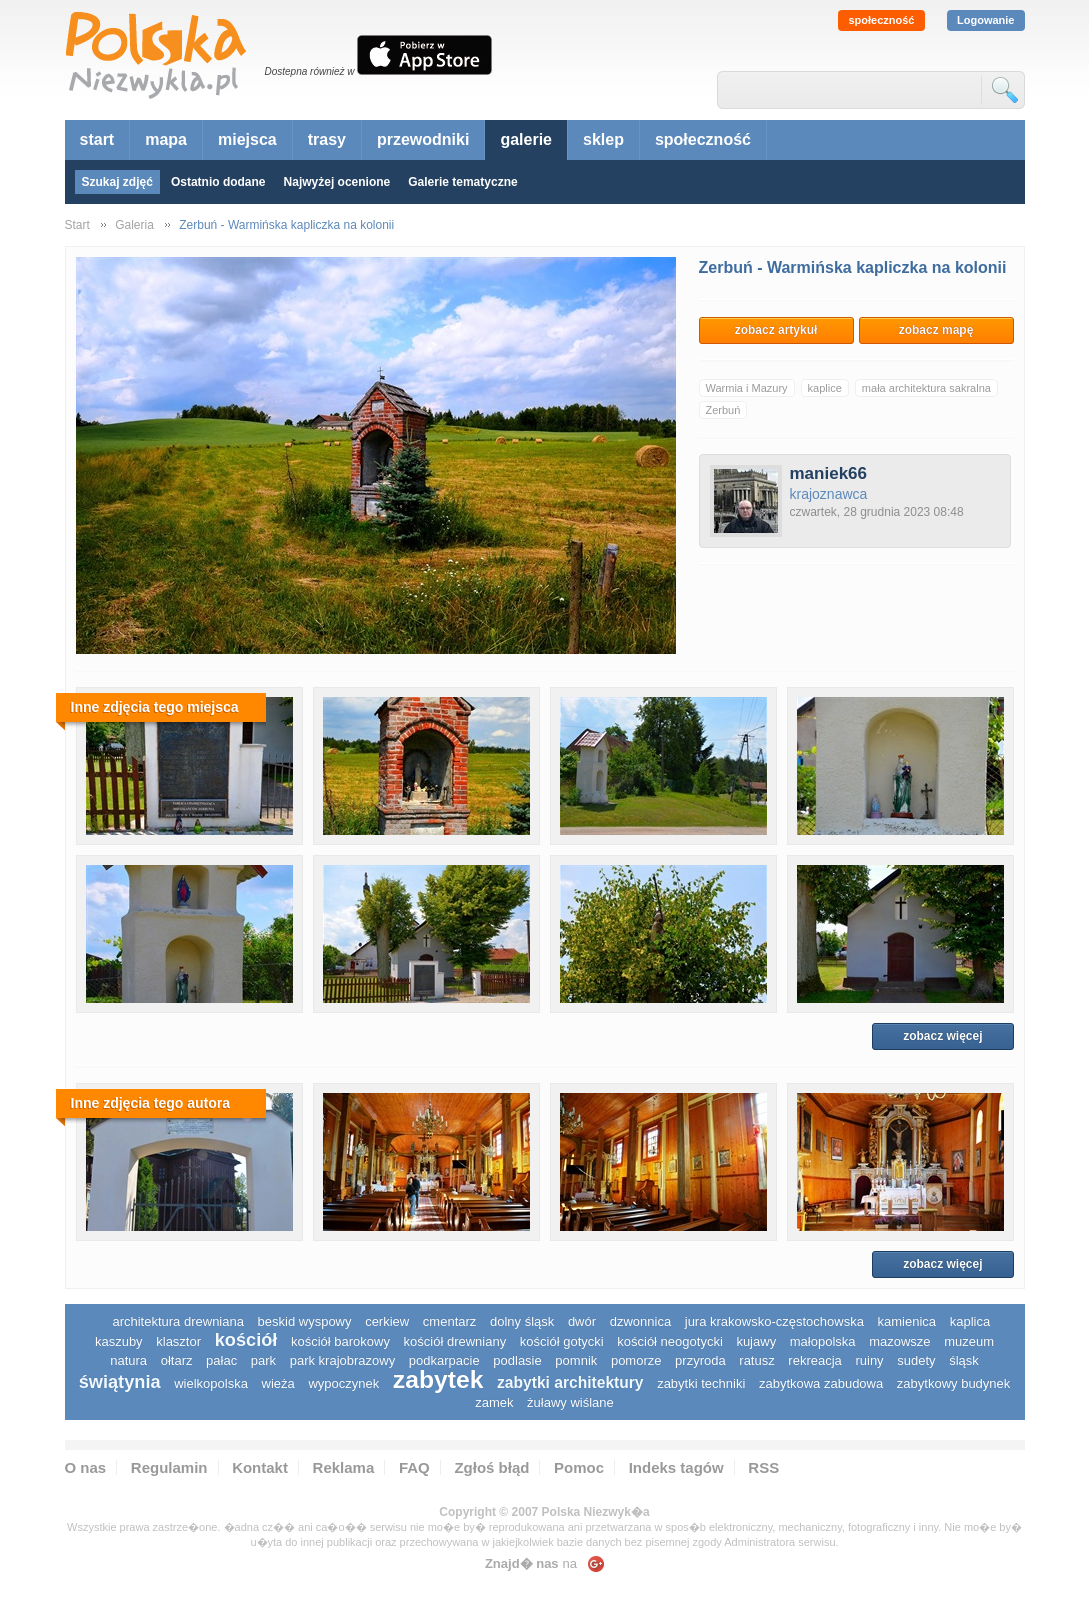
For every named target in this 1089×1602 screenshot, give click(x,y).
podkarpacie (444, 1360)
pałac (221, 1360)
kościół (246, 1340)
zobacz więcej (942, 1036)
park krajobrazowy (343, 1360)
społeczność (881, 20)
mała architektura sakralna (926, 388)
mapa (166, 139)
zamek (494, 1402)
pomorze (636, 1360)
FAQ (414, 1467)
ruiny (869, 1360)
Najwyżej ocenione (337, 182)
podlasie (517, 1360)
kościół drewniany (455, 1341)
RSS (763, 1467)
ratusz (756, 1360)
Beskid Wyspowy (305, 1321)
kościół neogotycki (670, 1341)
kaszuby (119, 1341)
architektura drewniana (178, 1321)
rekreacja (814, 1360)
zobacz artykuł (776, 330)
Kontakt (260, 1467)
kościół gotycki (562, 1341)
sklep (603, 139)
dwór (582, 1321)
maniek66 (829, 473)
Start (77, 225)
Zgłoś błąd (491, 1467)
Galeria (134, 225)
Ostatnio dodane (218, 182)
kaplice (825, 388)
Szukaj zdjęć (117, 182)
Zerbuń (723, 410)
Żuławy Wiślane (570, 1402)
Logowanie (985, 20)
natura (128, 1360)
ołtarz (177, 1360)
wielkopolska (211, 1383)
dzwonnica (640, 1321)
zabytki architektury (570, 1382)
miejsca (247, 139)
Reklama (344, 1467)
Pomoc (579, 1467)
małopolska (823, 1341)
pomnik (576, 1360)
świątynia (120, 1382)
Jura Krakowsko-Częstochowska (774, 1321)
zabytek (438, 1379)
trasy (327, 139)
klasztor (178, 1341)
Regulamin (169, 1467)
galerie (526, 139)
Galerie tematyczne (462, 182)
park (263, 1360)
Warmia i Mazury (747, 388)
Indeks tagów (676, 1467)
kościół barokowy (340, 1341)
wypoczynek (343, 1383)
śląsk (964, 1360)
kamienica (907, 1321)
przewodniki (423, 139)
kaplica (970, 1321)
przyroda (700, 1360)
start (97, 139)
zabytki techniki (701, 1383)
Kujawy (756, 1341)
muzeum (969, 1341)
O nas (86, 1467)
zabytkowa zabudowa (821, 1383)
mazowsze (899, 1341)
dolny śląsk (522, 1321)
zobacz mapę (936, 330)
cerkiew (387, 1321)
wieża (278, 1383)
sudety (916, 1360)
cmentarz (449, 1321)
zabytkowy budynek (953, 1383)
